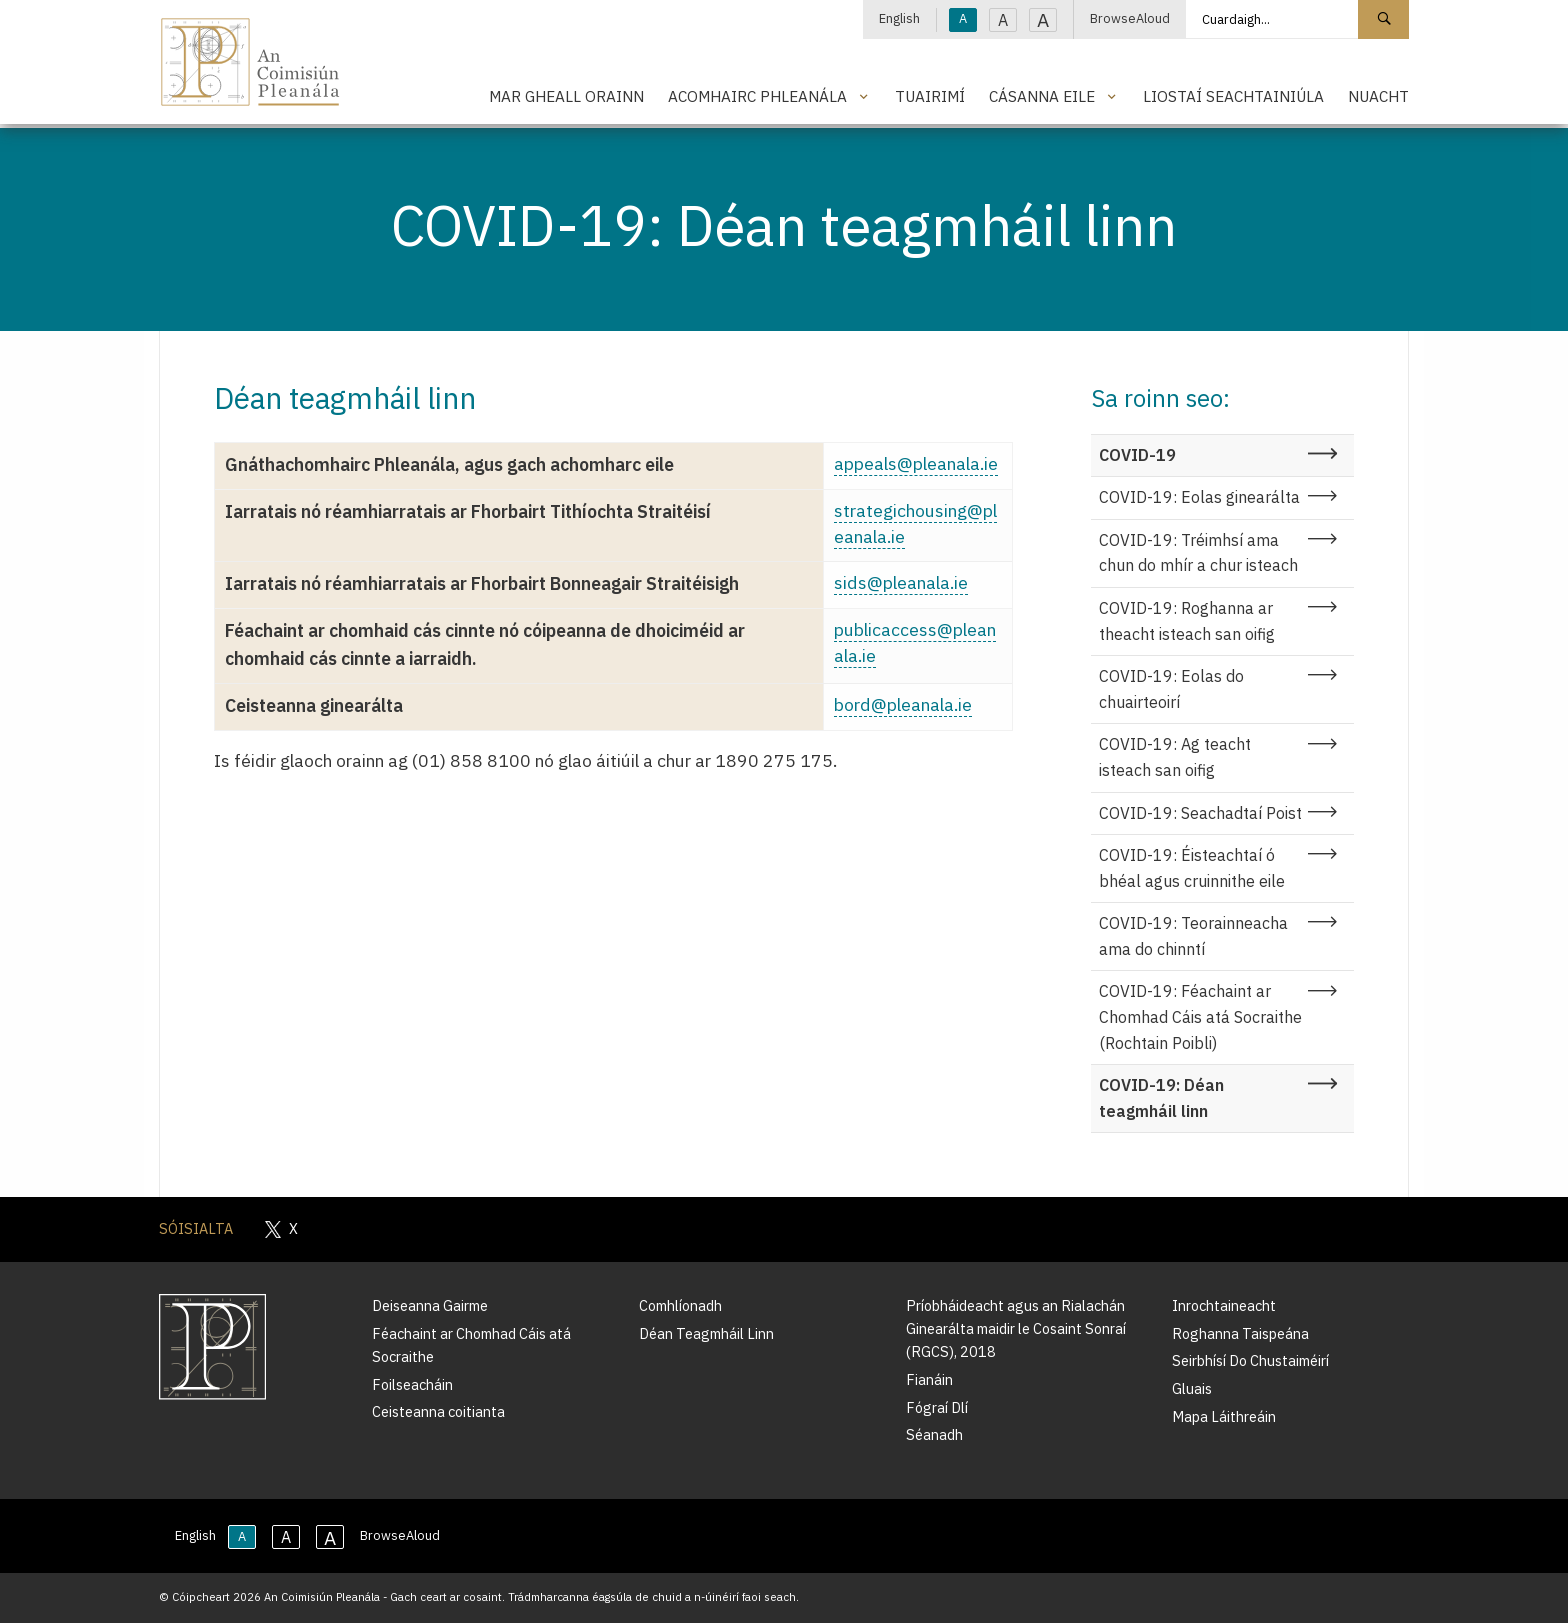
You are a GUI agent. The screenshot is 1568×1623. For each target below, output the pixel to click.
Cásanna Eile (1042, 96)
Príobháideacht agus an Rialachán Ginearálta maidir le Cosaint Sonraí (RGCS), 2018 (1016, 1328)
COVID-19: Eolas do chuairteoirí (1171, 689)
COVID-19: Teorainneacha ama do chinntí (1193, 936)
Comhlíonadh (680, 1305)
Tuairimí (930, 96)
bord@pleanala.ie (903, 704)
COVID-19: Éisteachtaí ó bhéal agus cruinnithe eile (1192, 868)
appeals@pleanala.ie (916, 463)
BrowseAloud (1130, 18)
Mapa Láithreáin (1224, 1416)
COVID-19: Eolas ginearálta (1199, 497)
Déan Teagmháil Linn (706, 1333)
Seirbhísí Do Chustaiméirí (1250, 1360)
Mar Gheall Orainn (566, 96)
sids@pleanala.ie (901, 582)
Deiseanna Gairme (430, 1305)
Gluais (1192, 1388)
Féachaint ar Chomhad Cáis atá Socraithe (471, 1345)
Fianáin (929, 1379)
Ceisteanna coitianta (438, 1411)
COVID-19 (1137, 455)
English (899, 18)
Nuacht (1378, 96)
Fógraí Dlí (937, 1407)
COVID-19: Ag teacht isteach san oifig (1175, 757)
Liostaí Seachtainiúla (1233, 96)
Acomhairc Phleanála (757, 96)
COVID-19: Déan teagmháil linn (1161, 1098)
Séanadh (934, 1434)
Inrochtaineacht (1224, 1305)
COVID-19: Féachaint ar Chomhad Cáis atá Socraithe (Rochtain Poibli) (1200, 1016)
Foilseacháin (412, 1384)
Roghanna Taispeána (1240, 1333)
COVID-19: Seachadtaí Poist (1200, 813)
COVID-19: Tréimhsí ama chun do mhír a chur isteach (1198, 553)
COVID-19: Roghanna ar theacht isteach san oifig (1187, 621)
